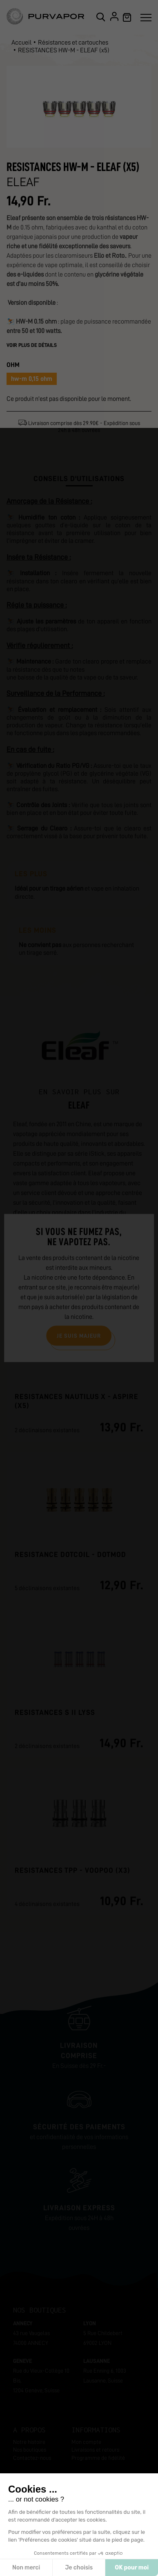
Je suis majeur (79, 1335)
